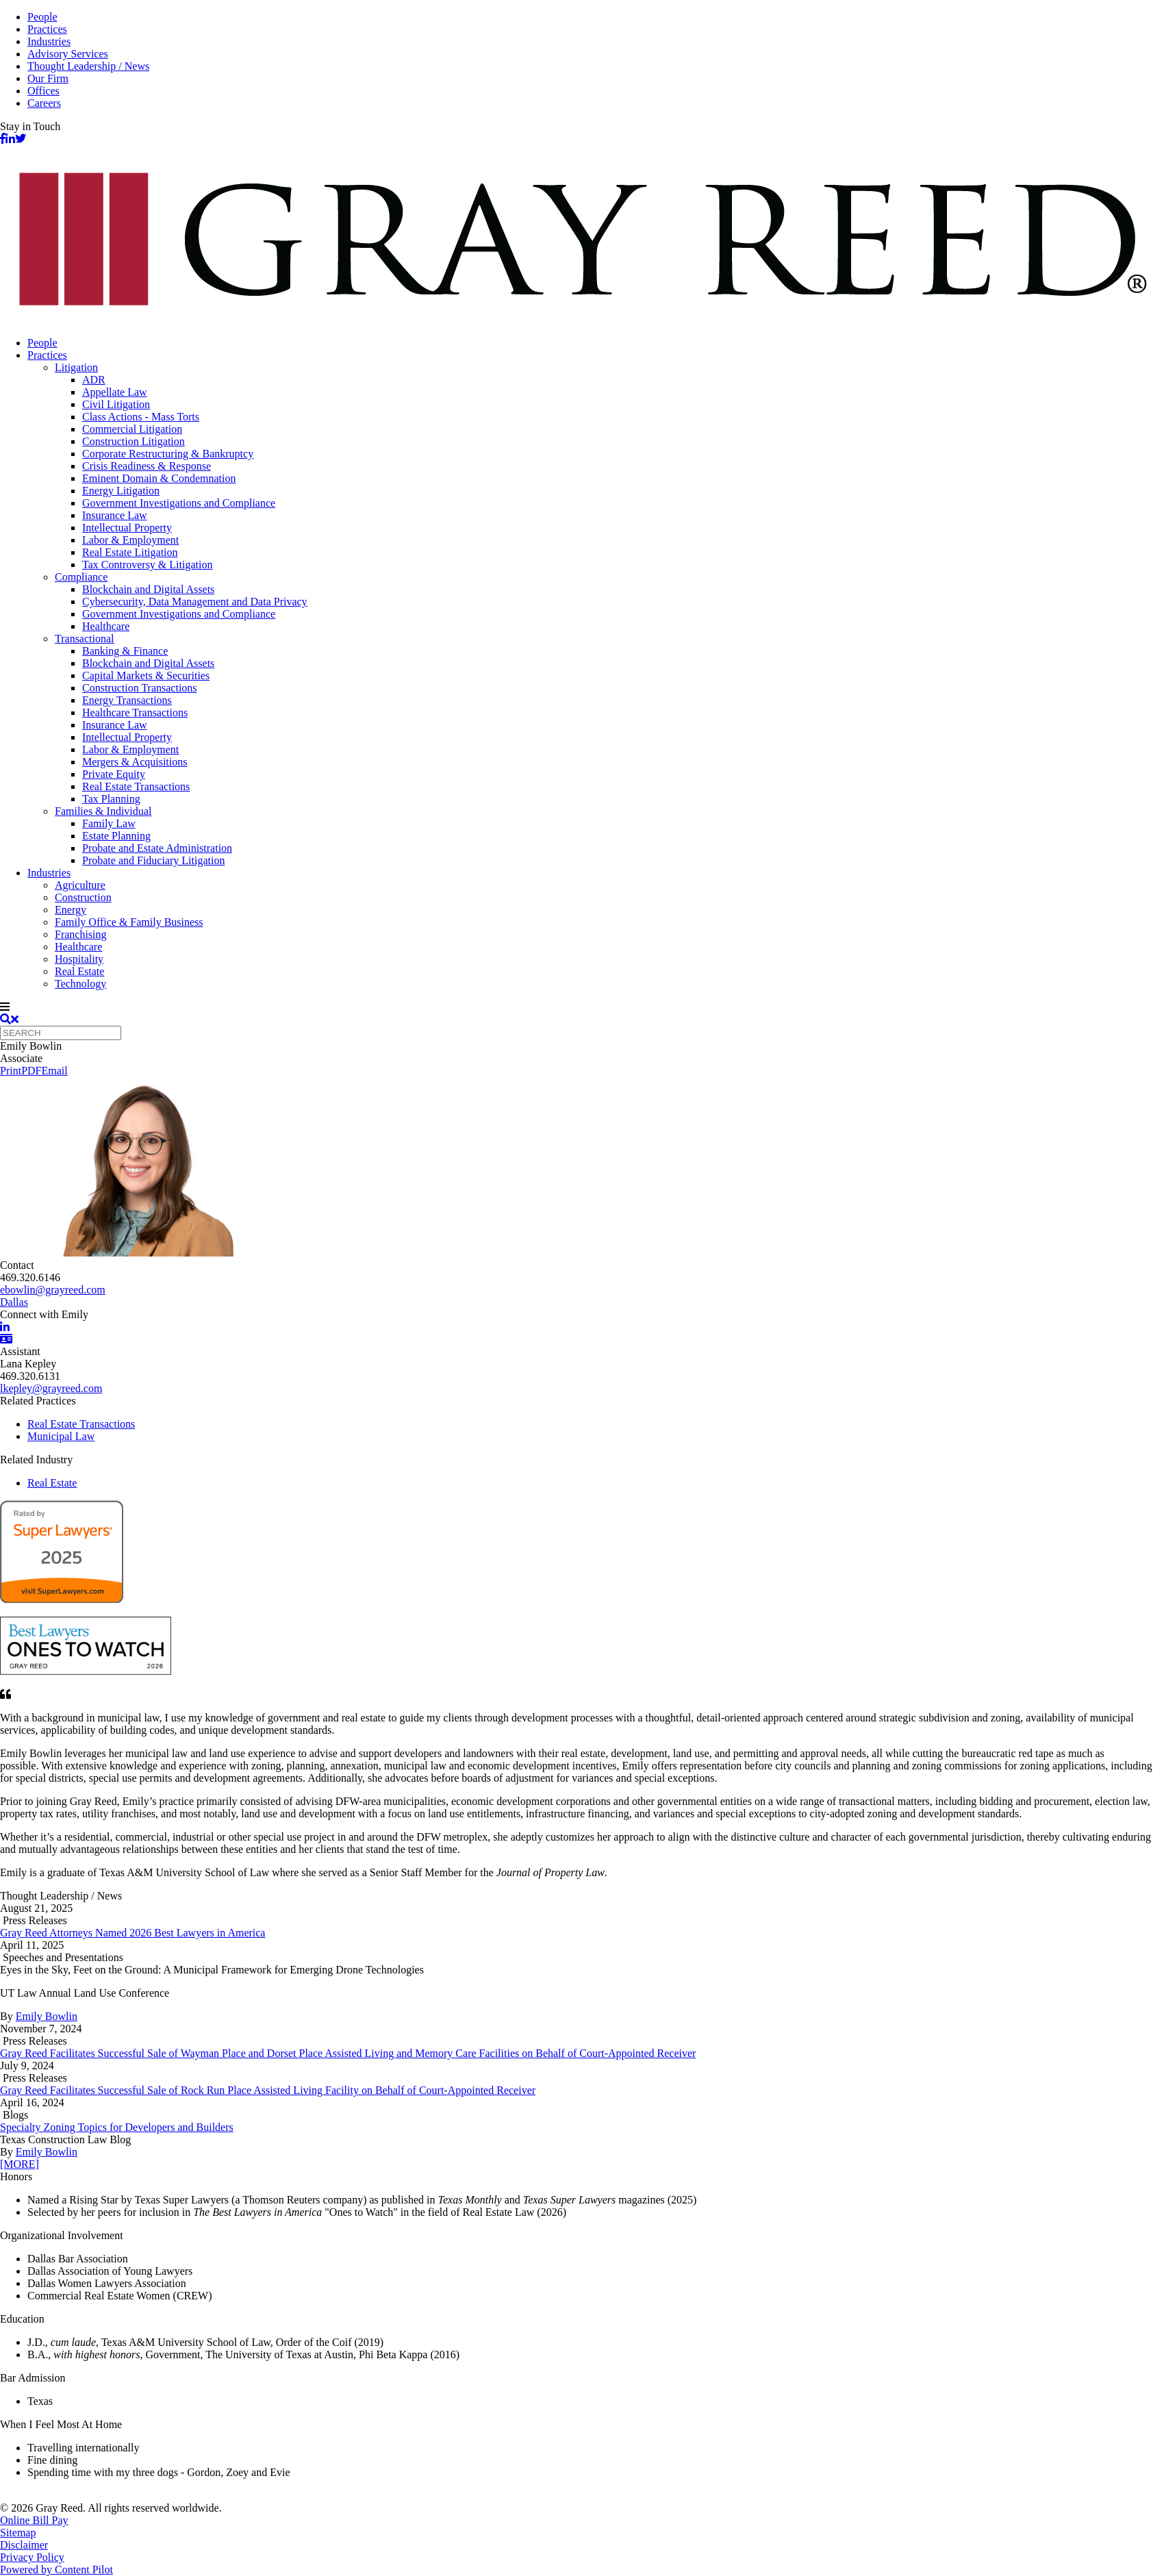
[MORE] (19, 2164)
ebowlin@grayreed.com (52, 1290)
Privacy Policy (32, 2557)
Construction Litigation (133, 441)
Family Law (109, 823)
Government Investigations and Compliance (178, 503)
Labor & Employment (130, 540)
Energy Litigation (121, 490)
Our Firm (47, 78)
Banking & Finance (125, 651)
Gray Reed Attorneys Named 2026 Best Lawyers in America (132, 1933)
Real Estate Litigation (130, 552)
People (42, 17)
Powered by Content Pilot (56, 2569)
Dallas (14, 1302)
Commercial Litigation (132, 429)
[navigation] (582, 1007)
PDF (31, 1070)
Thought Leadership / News (88, 66)
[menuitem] (595, 343)
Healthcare (105, 626)
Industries (49, 41)
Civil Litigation (116, 404)
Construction (83, 897)
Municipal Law (60, 1436)
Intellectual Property (127, 527)
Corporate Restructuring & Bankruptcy (167, 453)
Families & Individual (103, 811)
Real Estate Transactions (136, 786)
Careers (44, 103)
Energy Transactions (127, 700)
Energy (70, 910)
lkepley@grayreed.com (51, 1388)
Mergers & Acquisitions (134, 762)
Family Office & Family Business (129, 922)
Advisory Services (67, 54)
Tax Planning (111, 799)
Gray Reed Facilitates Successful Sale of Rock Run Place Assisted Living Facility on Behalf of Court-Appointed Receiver (267, 2090)
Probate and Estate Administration (157, 848)
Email (54, 1070)
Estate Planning (116, 836)
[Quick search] (60, 1033)
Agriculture (80, 885)
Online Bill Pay (34, 2520)
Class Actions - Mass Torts (140, 416)
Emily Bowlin (46, 2016)
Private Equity (113, 774)
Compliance (81, 577)
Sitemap (18, 2532)
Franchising (81, 934)
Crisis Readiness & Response (146, 466)
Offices (43, 91)
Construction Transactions (139, 688)
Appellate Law (114, 392)
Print (10, 1070)
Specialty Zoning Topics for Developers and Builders (116, 2127)
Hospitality (79, 959)
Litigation (76, 367)
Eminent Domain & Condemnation (159, 478)
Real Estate (79, 971)
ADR (93, 380)
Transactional (84, 638)
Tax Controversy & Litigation (147, 564)
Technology (80, 983)
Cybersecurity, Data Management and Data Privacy (194, 601)
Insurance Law (114, 515)
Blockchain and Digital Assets (148, 589)
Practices (47, 29)
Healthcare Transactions (135, 712)
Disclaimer (24, 2545)
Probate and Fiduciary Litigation (153, 860)
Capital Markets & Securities (146, 675)
